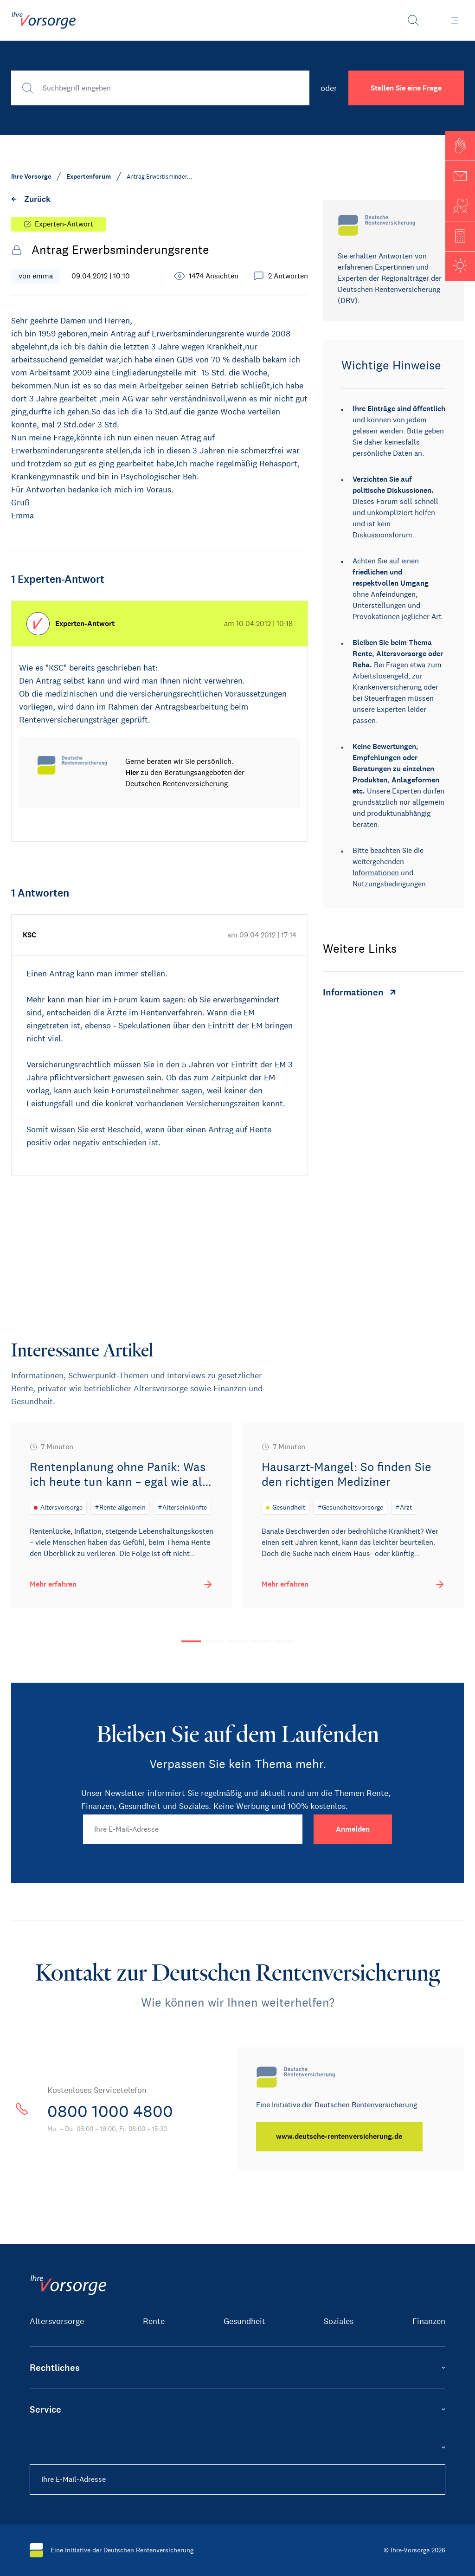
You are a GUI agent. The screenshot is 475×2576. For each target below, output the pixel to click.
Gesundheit (244, 2321)
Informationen (376, 872)
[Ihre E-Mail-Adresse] (193, 1829)
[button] (460, 146)
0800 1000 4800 (118, 2110)
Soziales (338, 2321)
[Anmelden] (353, 1829)
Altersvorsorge (57, 2321)
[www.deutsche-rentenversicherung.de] (341, 2136)
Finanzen (428, 2321)
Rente (154, 2321)
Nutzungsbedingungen (389, 883)
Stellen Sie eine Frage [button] (406, 88)
